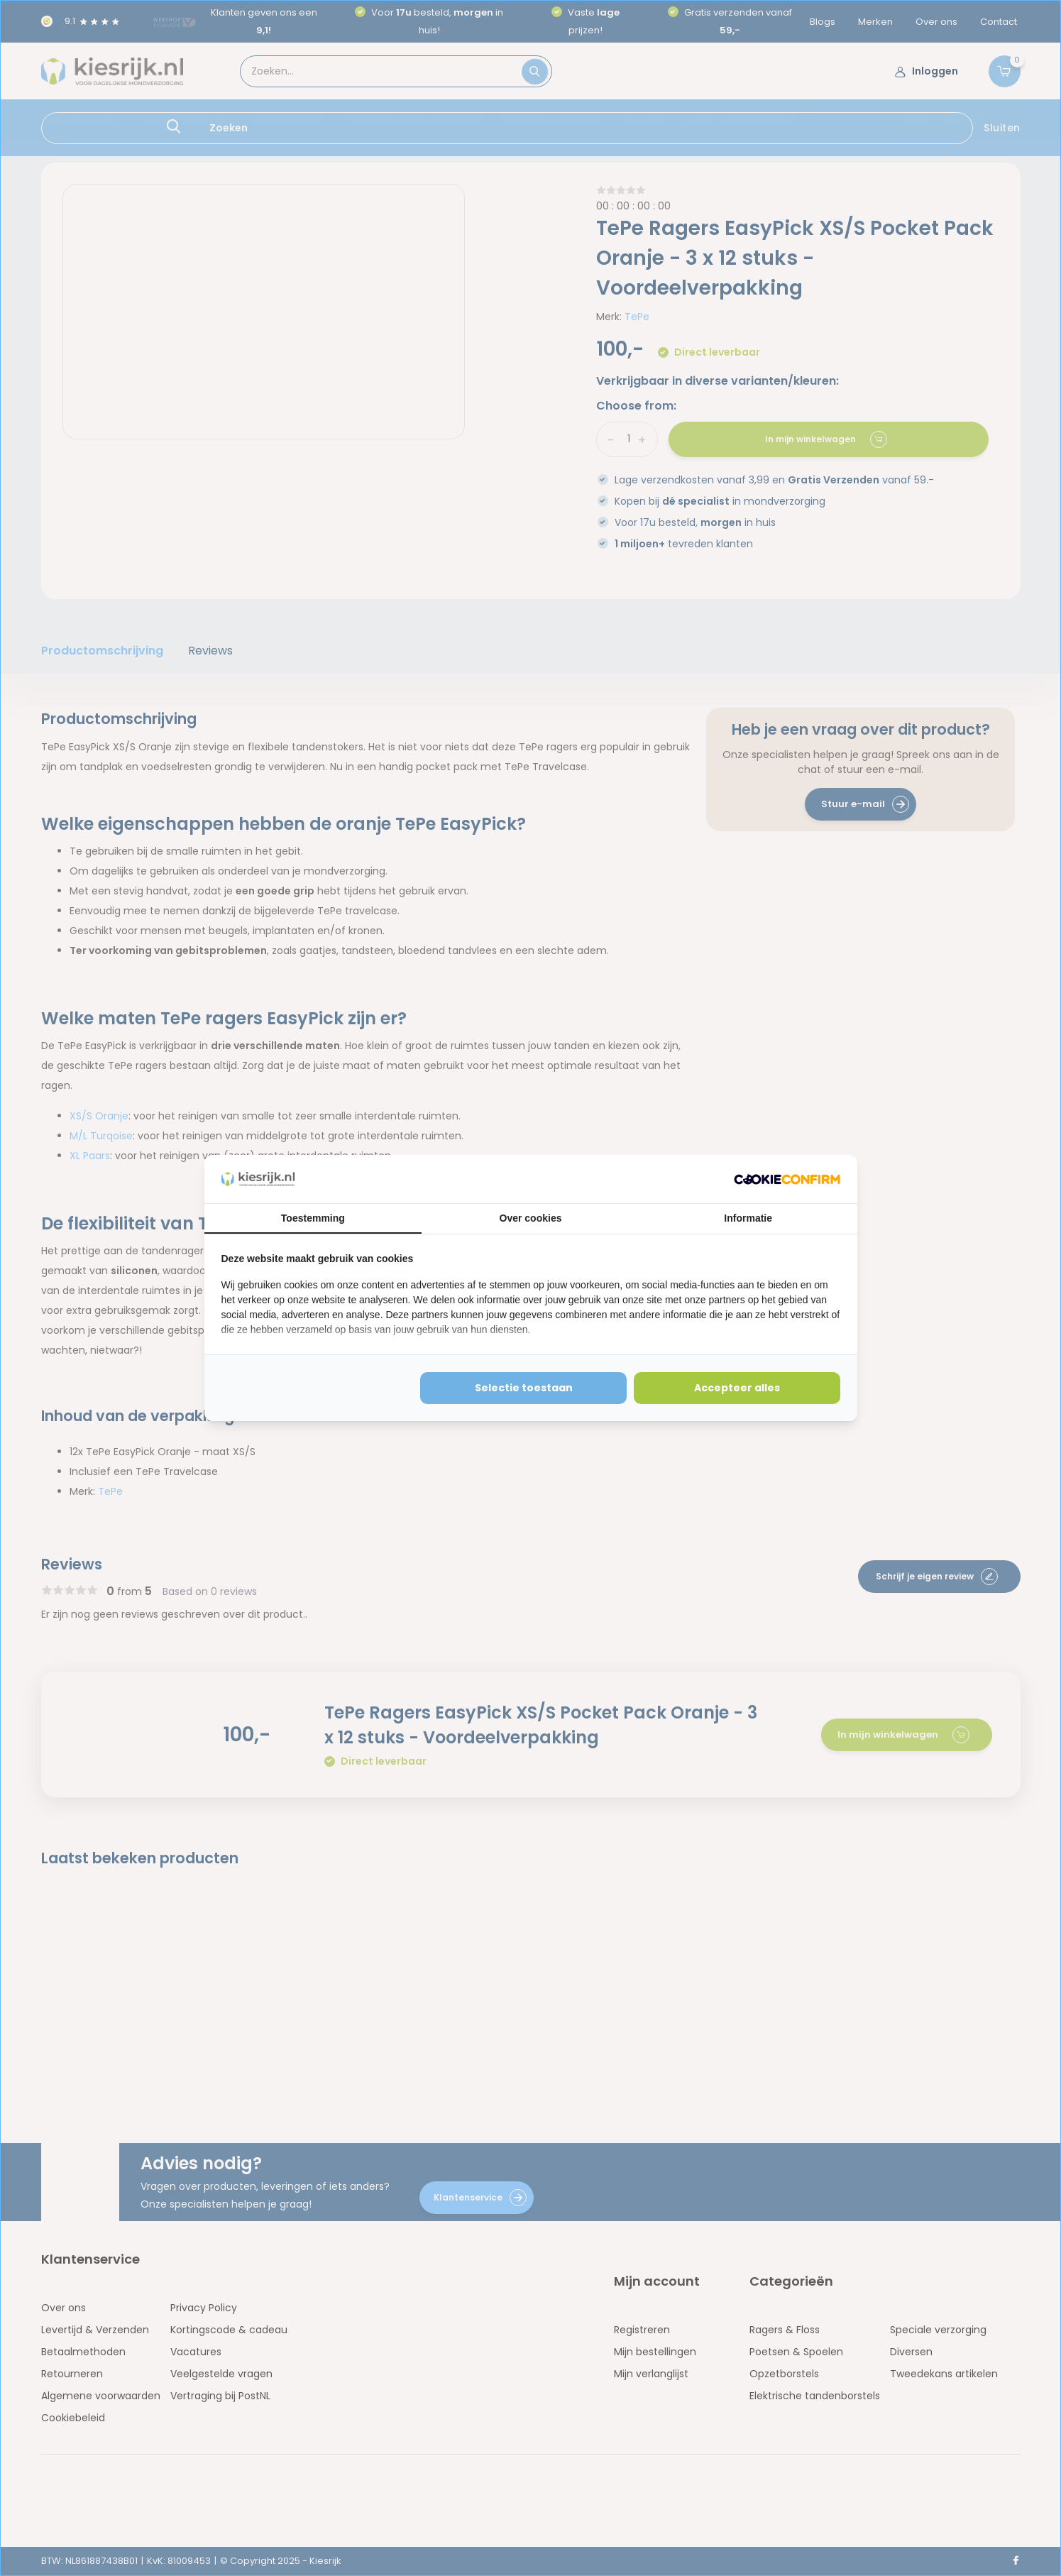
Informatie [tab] (748, 1218)
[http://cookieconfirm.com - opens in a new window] (787, 1179)
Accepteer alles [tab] (737, 1388)
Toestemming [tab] (313, 1218)
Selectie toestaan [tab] (524, 1388)
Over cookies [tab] (531, 1218)
